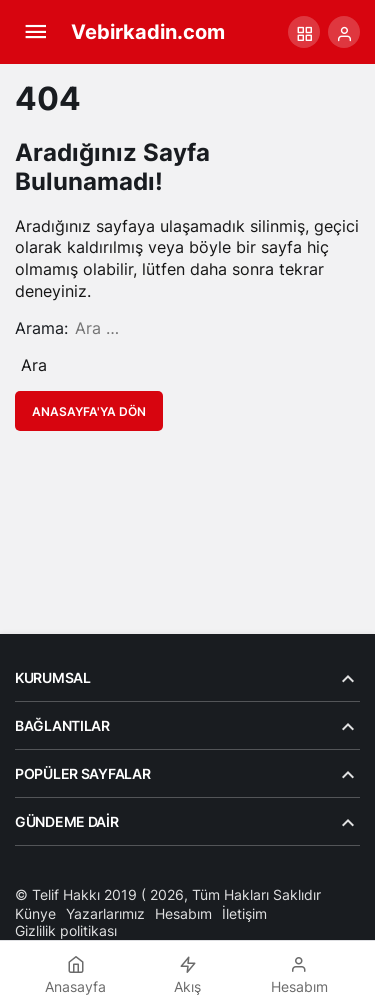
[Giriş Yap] (344, 32)
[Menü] (35, 32)
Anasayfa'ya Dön (89, 411)
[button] (304, 32)
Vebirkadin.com (148, 32)
